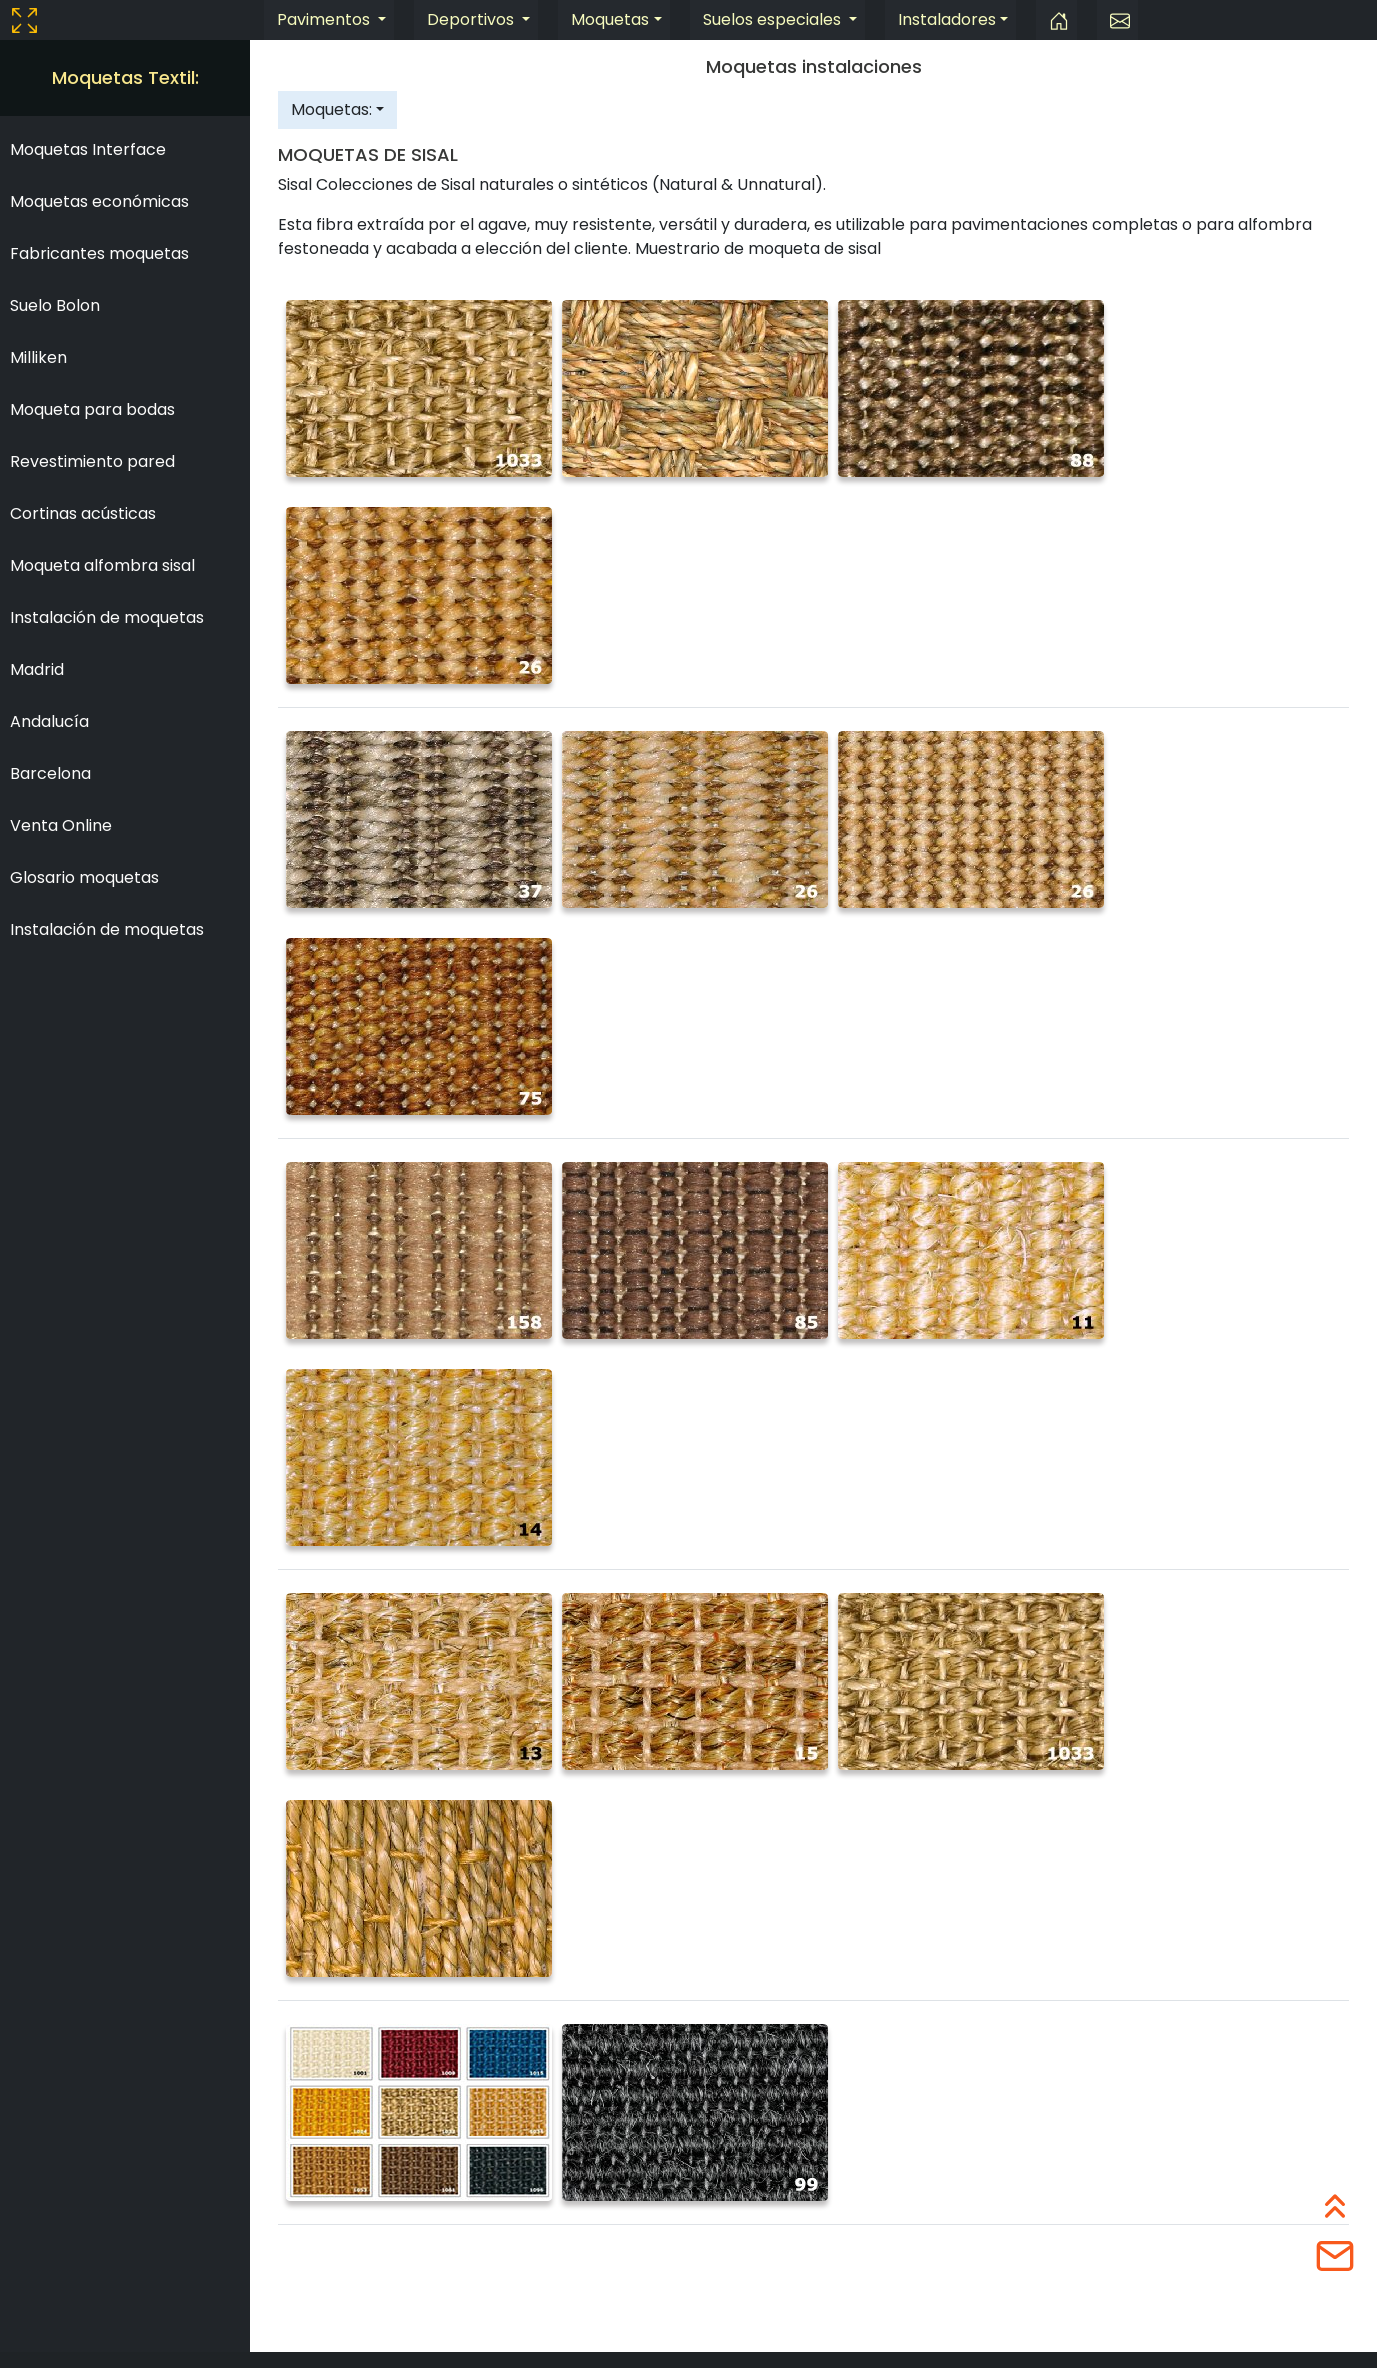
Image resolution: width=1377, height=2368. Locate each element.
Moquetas (610, 19)
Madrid (37, 669)
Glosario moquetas (84, 877)
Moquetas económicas (99, 201)
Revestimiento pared (92, 461)
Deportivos (472, 19)
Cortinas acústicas (83, 513)
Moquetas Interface (88, 149)
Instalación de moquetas (107, 617)
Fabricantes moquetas (99, 253)
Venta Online (61, 825)
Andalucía (49, 721)
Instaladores (947, 19)
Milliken (38, 357)
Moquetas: (331, 109)
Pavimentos (325, 19)
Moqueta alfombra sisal (102, 565)
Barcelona (50, 773)
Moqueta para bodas (92, 409)
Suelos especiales (774, 19)
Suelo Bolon (55, 305)
